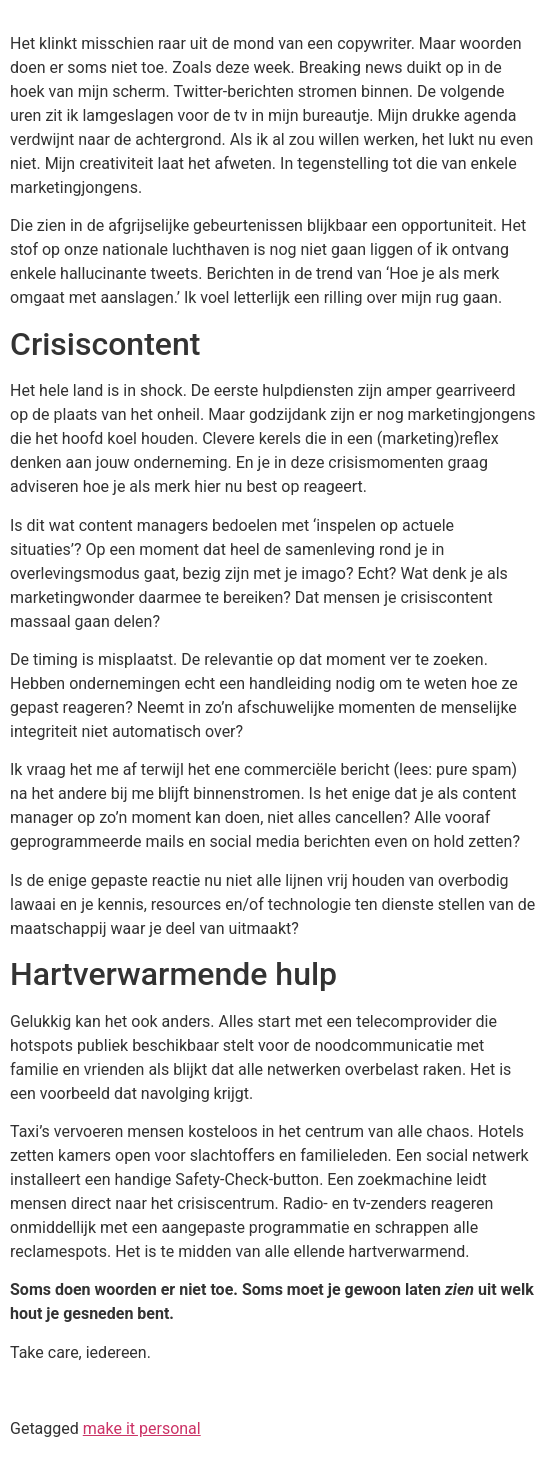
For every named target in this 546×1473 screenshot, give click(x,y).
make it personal (142, 1428)
